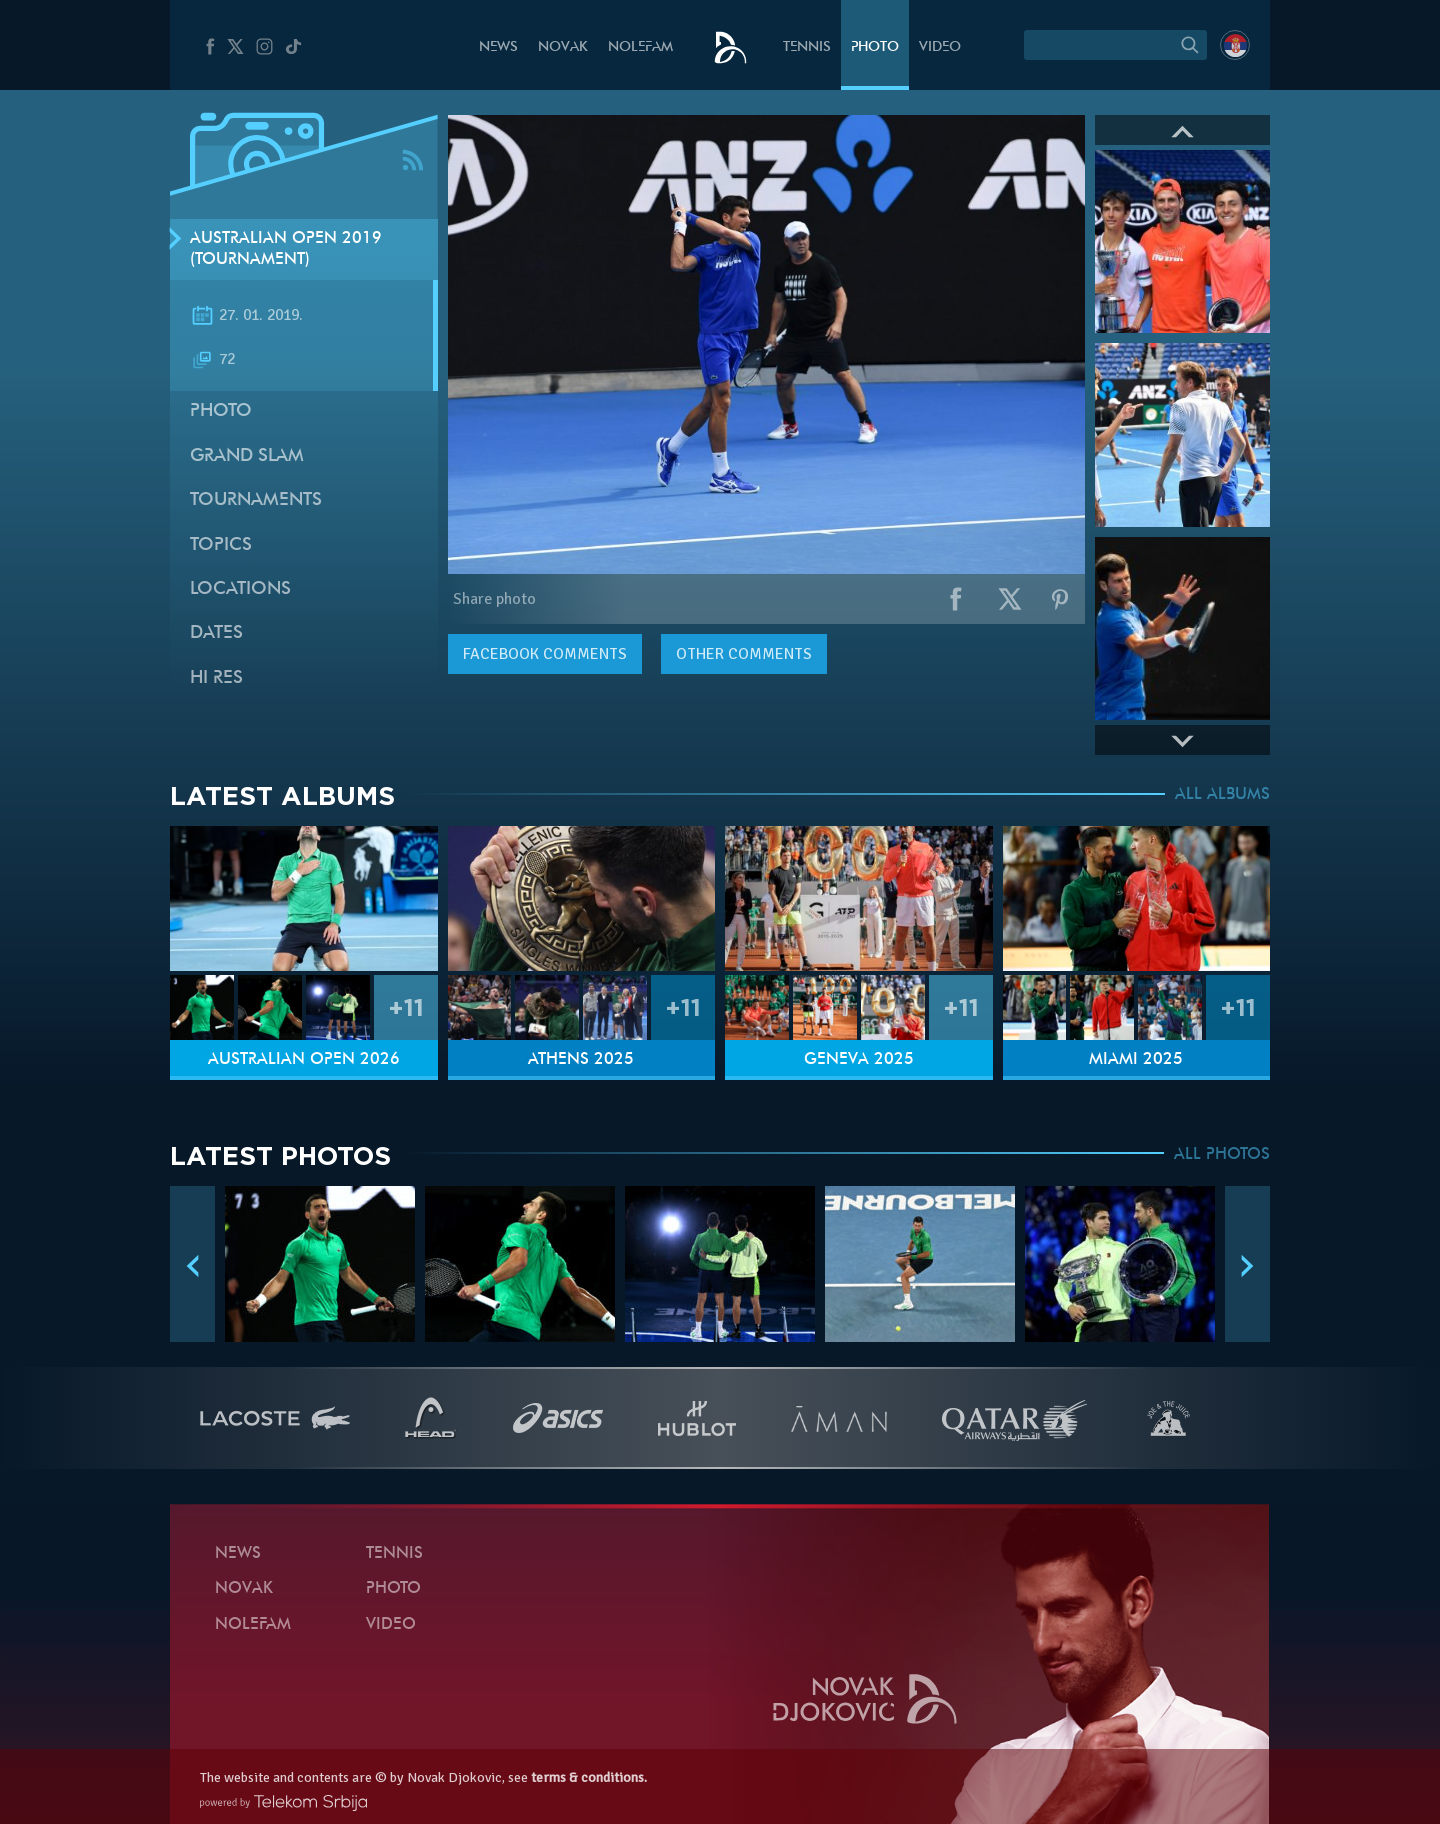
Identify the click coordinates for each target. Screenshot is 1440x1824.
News (498, 47)
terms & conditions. (589, 1777)
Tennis (807, 47)
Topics (221, 545)
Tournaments (256, 500)
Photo (875, 47)
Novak (563, 47)
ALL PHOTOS (1222, 1155)
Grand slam (247, 456)
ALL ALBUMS (1222, 795)
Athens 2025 (581, 1060)
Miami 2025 (1136, 1060)
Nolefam (640, 47)
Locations (240, 589)
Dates (216, 633)
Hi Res (216, 678)
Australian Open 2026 (304, 1060)
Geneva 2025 (859, 1060)
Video (940, 47)
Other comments (744, 654)
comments (545, 654)
